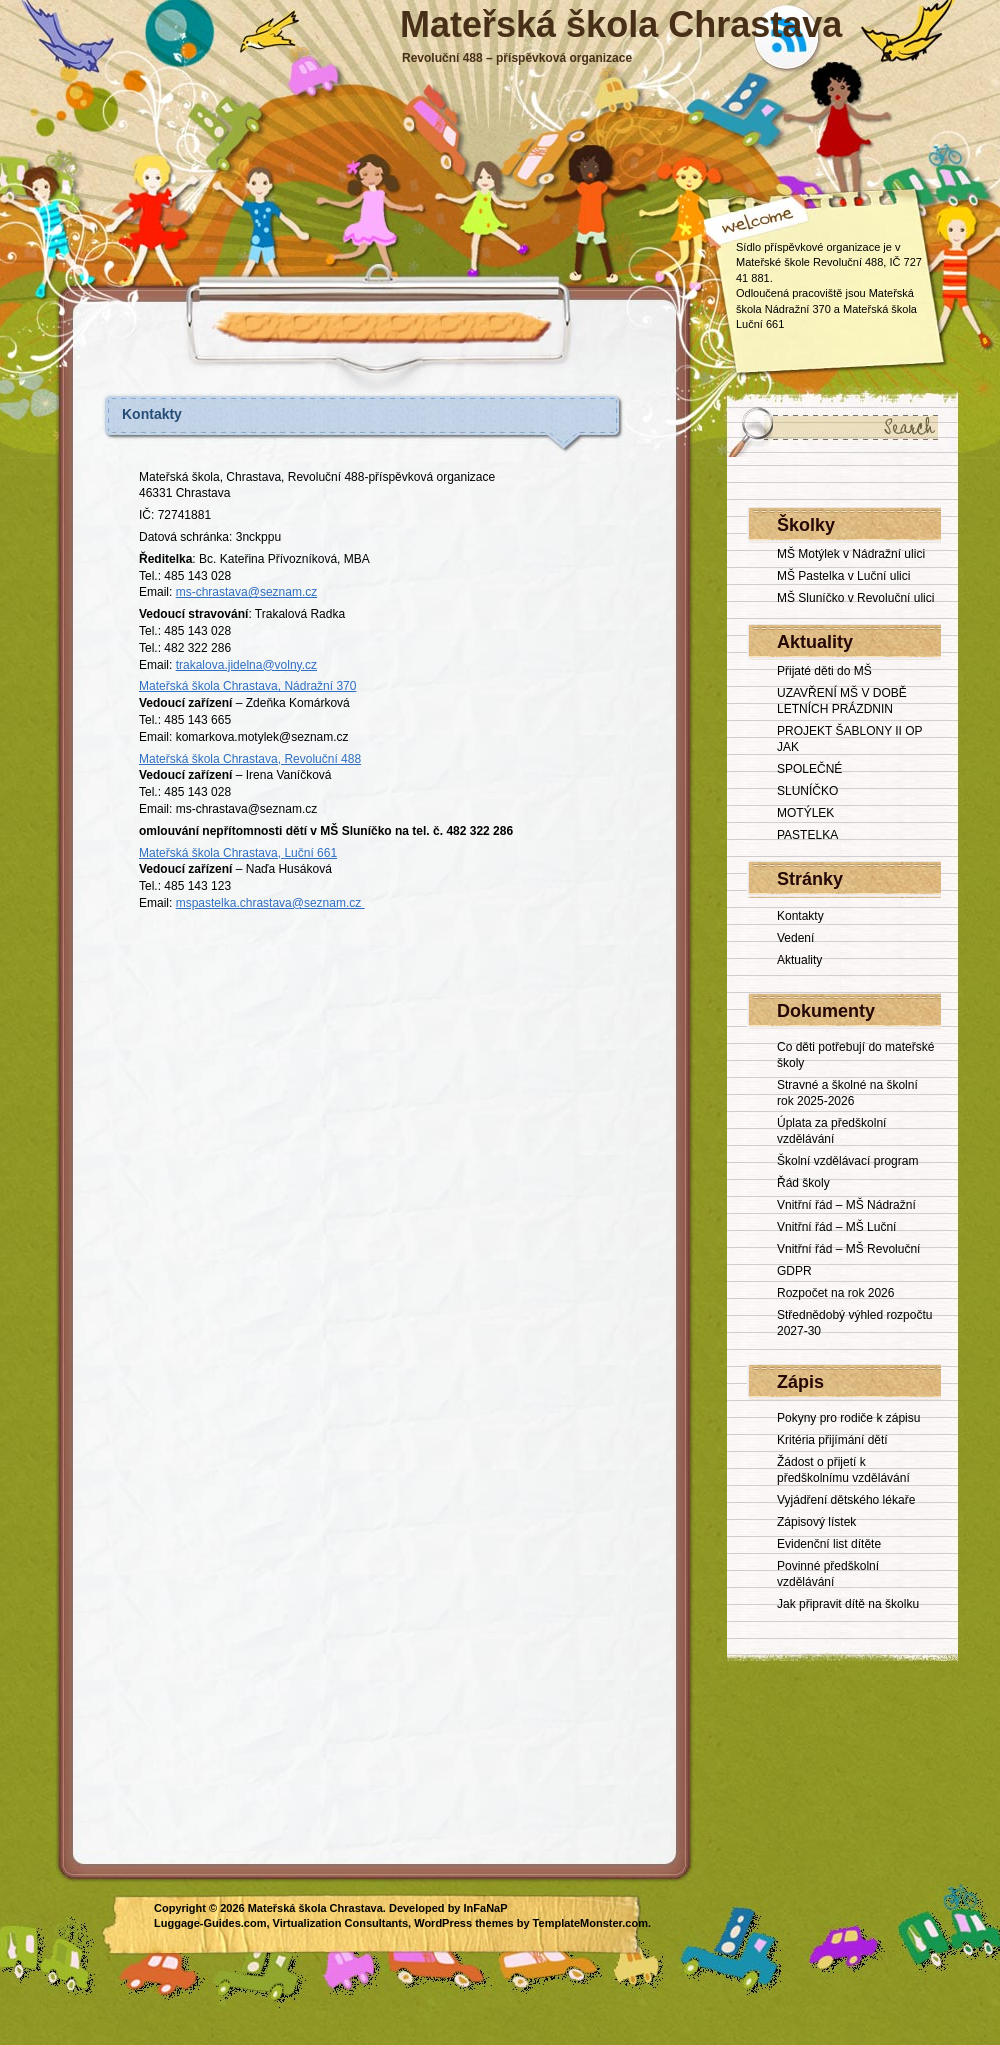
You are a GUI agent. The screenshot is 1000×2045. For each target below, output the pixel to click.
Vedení (795, 938)
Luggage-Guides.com (210, 1923)
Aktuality (799, 960)
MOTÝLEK (805, 813)
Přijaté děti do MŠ (824, 671)
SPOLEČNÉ (809, 769)
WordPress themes (463, 1923)
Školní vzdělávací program (847, 1161)
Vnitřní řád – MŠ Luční (836, 1227)
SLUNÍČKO (807, 791)
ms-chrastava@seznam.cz (247, 592)
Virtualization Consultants (340, 1923)
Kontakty (152, 414)
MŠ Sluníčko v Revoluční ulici (855, 598)
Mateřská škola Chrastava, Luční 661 (238, 853)
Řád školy (803, 1183)
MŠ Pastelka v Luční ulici (843, 576)
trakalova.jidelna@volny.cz (246, 665)
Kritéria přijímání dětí (832, 1440)
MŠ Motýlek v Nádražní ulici (851, 554)
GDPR (794, 1271)
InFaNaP (486, 1908)
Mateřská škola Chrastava (621, 24)
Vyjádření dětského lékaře (846, 1500)
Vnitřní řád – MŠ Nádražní (846, 1205)
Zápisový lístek (816, 1522)
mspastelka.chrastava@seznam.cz (270, 903)
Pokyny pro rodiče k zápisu (848, 1418)
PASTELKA (807, 835)
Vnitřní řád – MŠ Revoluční (848, 1249)
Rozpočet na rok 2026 (835, 1293)
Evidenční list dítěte (829, 1544)
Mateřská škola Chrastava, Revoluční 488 (250, 759)
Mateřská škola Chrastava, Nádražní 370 (247, 686)
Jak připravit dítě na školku (848, 1604)
